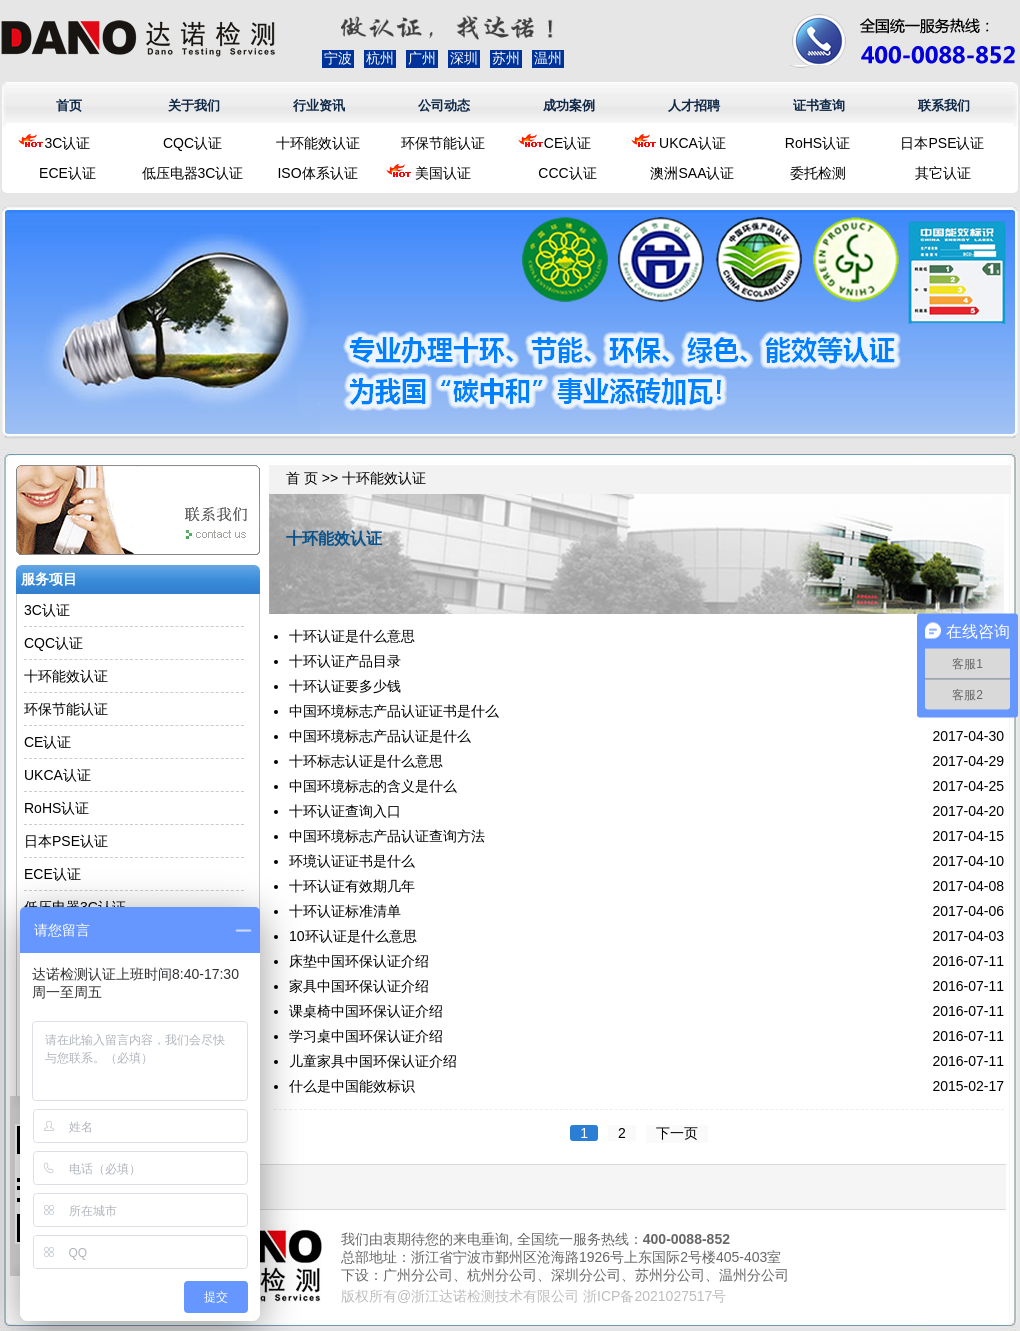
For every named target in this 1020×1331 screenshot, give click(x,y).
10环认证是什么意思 (353, 936)
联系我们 (944, 105)
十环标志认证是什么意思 (366, 761)
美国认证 (443, 173)
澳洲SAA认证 (692, 173)
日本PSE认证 (942, 143)
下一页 (677, 1133)
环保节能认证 (443, 143)
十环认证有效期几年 (352, 886)
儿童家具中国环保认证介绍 (373, 1061)
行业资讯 (319, 105)
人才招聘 (694, 105)
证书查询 (819, 105)
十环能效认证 (318, 143)
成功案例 (569, 105)
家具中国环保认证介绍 (359, 986)
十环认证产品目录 (345, 661)
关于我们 (194, 105)
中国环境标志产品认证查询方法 (387, 836)
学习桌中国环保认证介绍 (366, 1036)
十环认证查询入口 (345, 811)
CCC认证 (567, 173)
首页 (69, 105)
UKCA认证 (692, 143)
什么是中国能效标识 (352, 1086)
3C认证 (68, 143)
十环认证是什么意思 (352, 636)
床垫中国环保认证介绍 (359, 961)
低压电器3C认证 (193, 173)
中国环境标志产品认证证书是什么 (394, 711)
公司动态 (444, 105)
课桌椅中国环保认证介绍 (366, 1011)
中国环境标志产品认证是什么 (380, 736)
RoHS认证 (817, 143)
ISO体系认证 (317, 173)
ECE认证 (67, 173)
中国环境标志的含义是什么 (373, 786)
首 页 (302, 478)
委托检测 (818, 173)
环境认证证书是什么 (352, 861)
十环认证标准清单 (345, 911)
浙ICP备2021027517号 (654, 1296)
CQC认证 (192, 143)
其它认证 (943, 173)
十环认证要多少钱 (345, 686)
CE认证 (567, 143)
